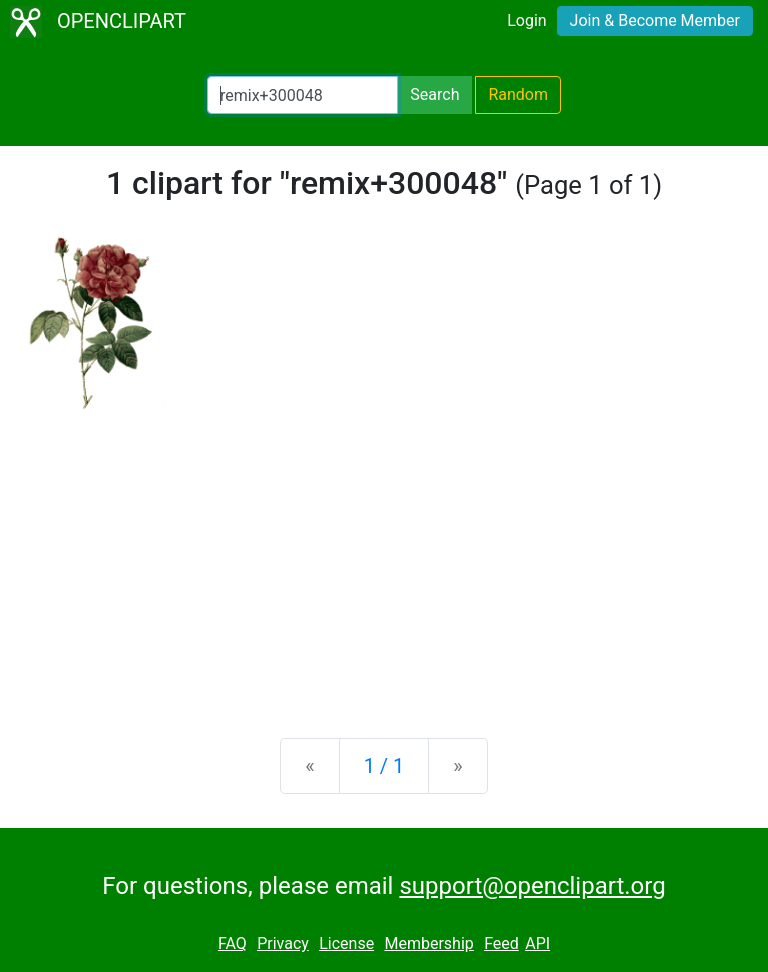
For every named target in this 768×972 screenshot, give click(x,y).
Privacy (283, 943)
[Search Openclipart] (302, 95)
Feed (501, 943)
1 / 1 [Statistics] (384, 766)
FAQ (232, 943)
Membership (428, 943)
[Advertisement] (384, 566)
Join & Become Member (655, 20)
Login (526, 20)
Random (518, 94)
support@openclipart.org (532, 886)
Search (434, 94)
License (346, 943)
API (537, 943)
